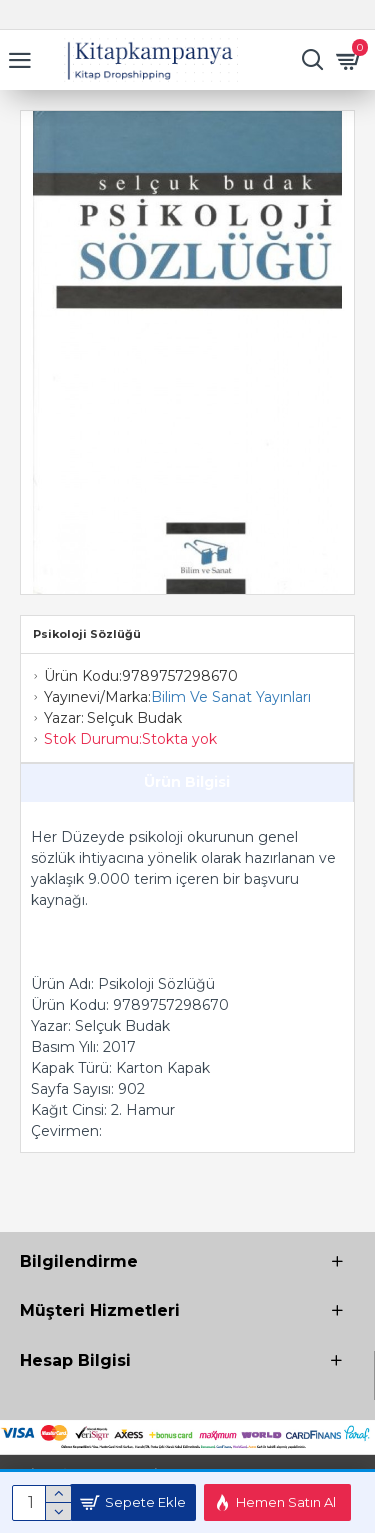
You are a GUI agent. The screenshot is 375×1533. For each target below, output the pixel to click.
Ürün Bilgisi (187, 782)
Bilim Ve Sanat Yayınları (231, 697)
